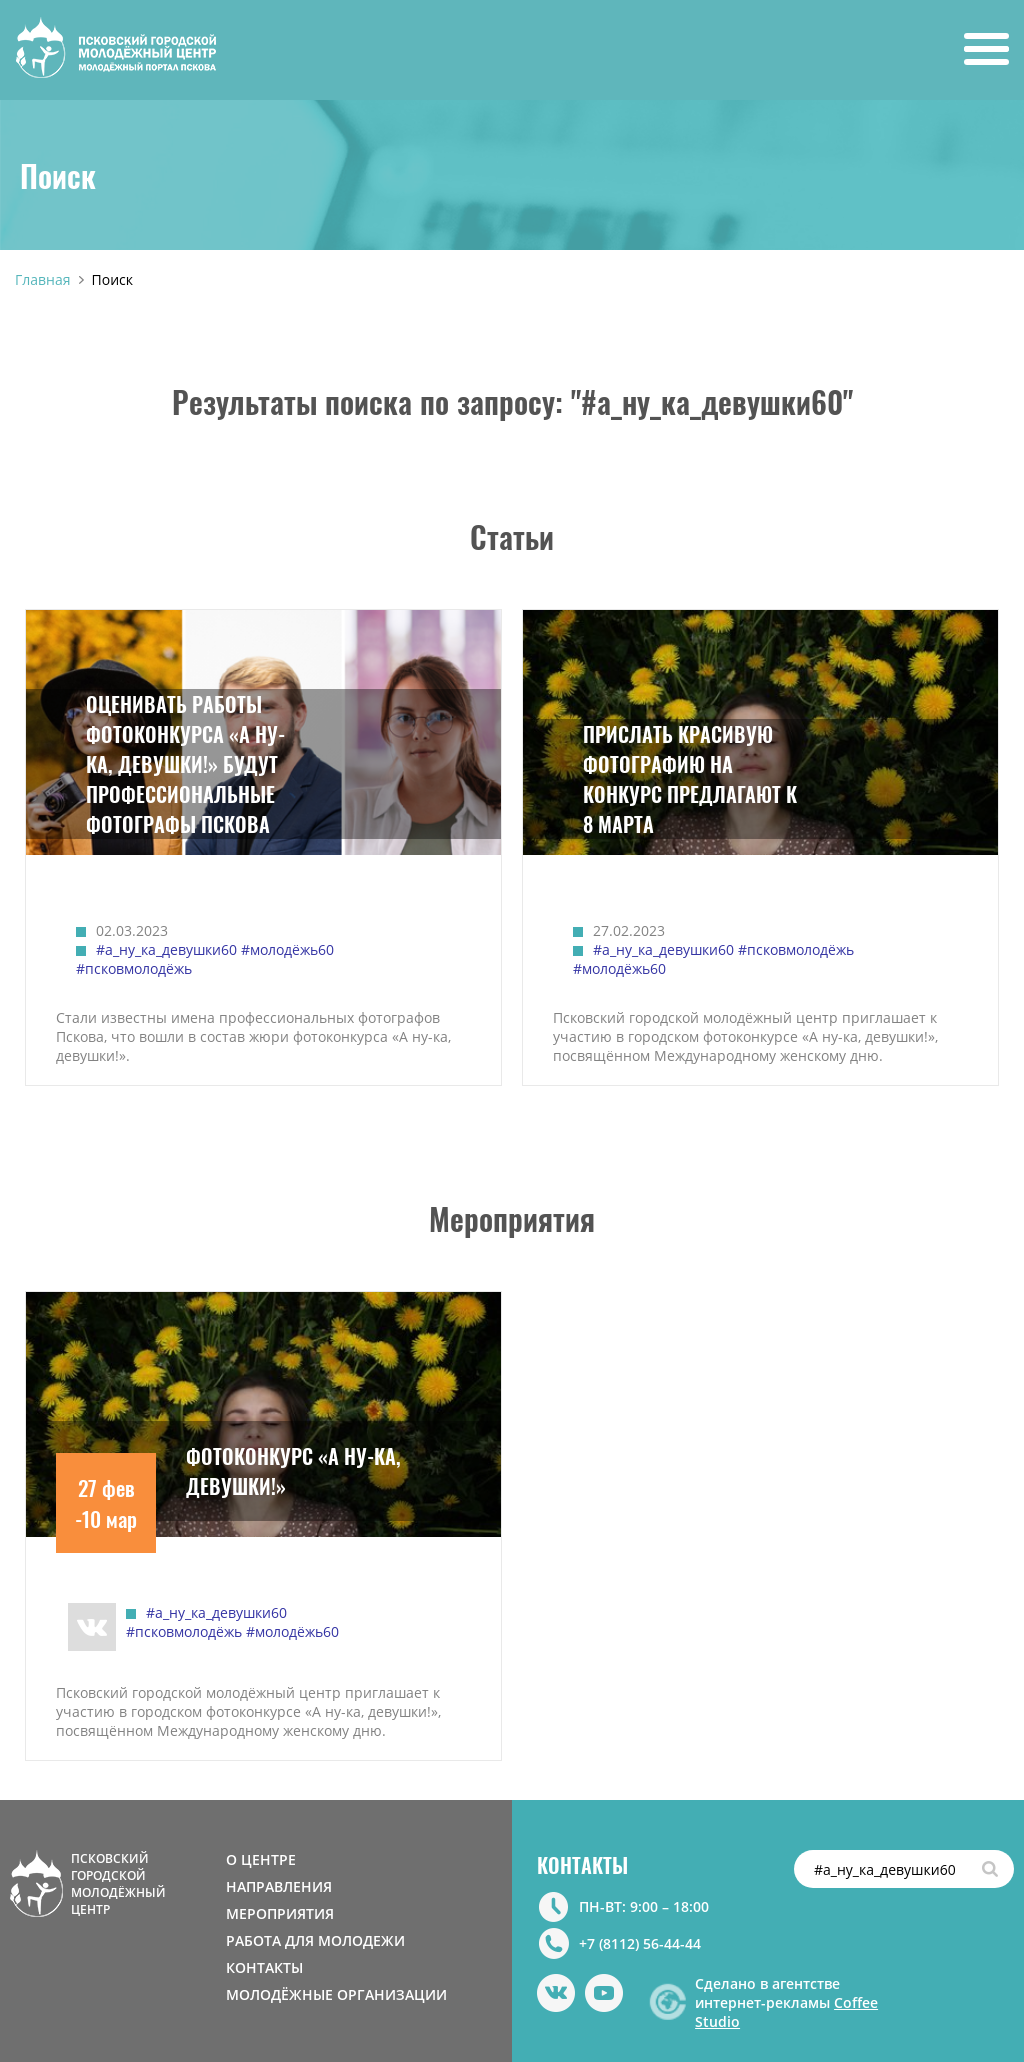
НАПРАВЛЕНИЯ (279, 1886)
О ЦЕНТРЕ (261, 1859)
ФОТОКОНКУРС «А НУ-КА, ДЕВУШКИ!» (293, 1471)
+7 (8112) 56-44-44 (640, 1943)
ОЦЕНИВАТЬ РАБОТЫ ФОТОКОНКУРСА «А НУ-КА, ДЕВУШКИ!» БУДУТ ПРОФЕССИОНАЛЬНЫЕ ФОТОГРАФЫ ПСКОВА (185, 764)
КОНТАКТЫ (264, 1967)
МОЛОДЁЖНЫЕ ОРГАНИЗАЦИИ (336, 1994)
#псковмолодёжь (134, 968)
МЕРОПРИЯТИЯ (280, 1913)
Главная (43, 279)
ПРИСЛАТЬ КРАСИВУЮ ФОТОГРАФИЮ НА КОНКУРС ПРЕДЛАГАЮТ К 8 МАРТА (690, 779)
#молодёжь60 (287, 949)
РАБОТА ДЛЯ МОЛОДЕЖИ (315, 1940)
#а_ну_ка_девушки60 (166, 949)
